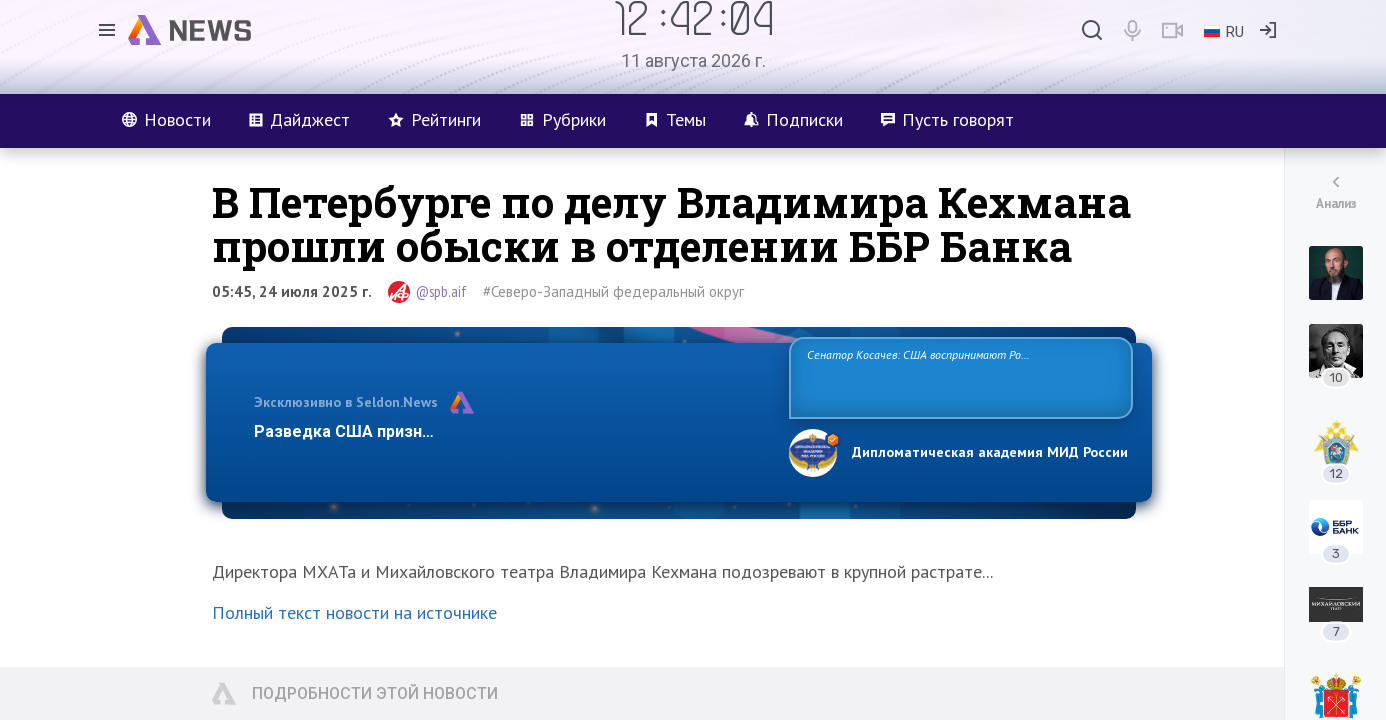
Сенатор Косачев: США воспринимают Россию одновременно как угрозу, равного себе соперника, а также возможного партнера (958, 376)
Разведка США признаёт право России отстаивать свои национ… (511, 431)
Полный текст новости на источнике (354, 612)
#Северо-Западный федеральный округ (613, 291)
